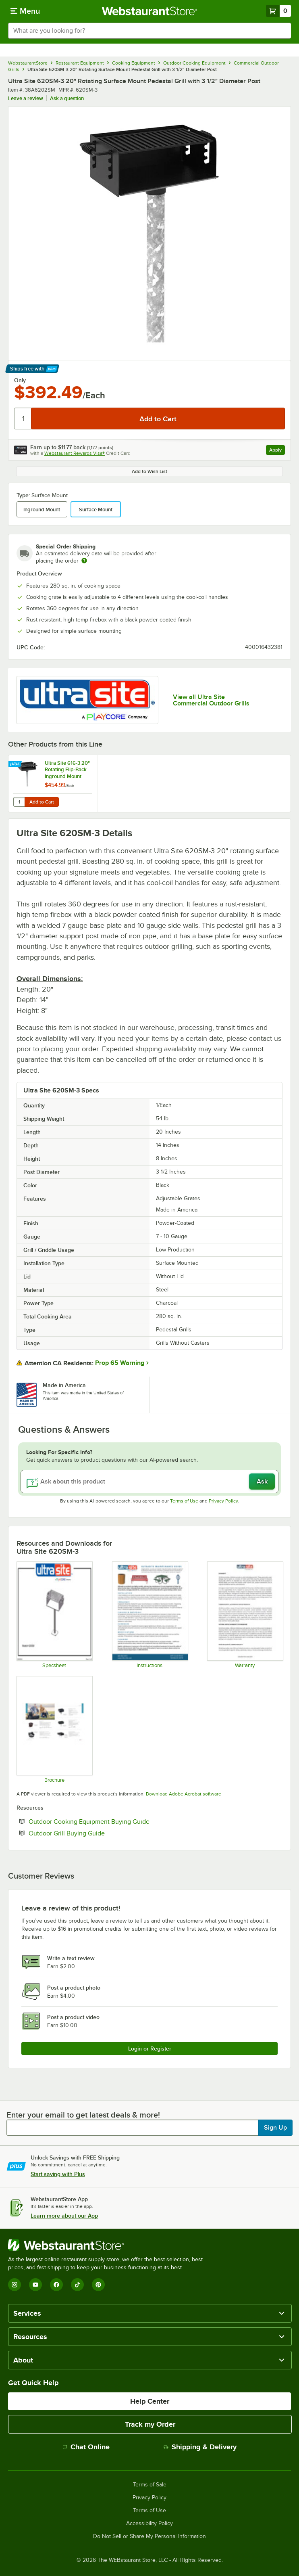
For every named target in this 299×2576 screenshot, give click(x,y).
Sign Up (275, 2127)
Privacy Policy (223, 1501)
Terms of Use (184, 1501)
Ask (262, 1481)
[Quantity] (23, 418)
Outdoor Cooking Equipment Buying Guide (114, 1821)
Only (20, 380)
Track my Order (150, 2424)
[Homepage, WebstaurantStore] (149, 10)
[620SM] (54, 1614)
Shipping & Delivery (200, 2447)
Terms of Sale (149, 2485)
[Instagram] (14, 2284)
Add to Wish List (149, 471)
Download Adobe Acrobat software (183, 1794)
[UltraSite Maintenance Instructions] (149, 1614)
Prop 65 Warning (119, 1362)
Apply (277, 451)
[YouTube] (35, 2284)
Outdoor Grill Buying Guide (91, 1833)
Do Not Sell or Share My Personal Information (149, 2536)
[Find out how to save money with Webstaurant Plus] (15, 764)
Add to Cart (41, 802)
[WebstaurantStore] (109, 2245)
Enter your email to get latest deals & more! (83, 2115)
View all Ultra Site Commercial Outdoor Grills (211, 700)
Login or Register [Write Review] (149, 2048)
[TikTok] (77, 2284)
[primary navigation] (25, 11)
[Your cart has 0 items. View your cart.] (278, 11)
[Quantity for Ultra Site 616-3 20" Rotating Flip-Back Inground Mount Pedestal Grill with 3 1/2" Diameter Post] (19, 802)
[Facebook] (56, 2284)
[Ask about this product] (149, 1481)
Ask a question (67, 98)
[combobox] (149, 31)
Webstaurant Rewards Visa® (74, 453)
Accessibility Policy (149, 2523)
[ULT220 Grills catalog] (54, 1729)
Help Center (149, 2401)
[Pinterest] (98, 2284)
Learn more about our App (64, 2215)
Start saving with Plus (58, 2174)
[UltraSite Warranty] (244, 1614)
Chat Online (86, 2447)
